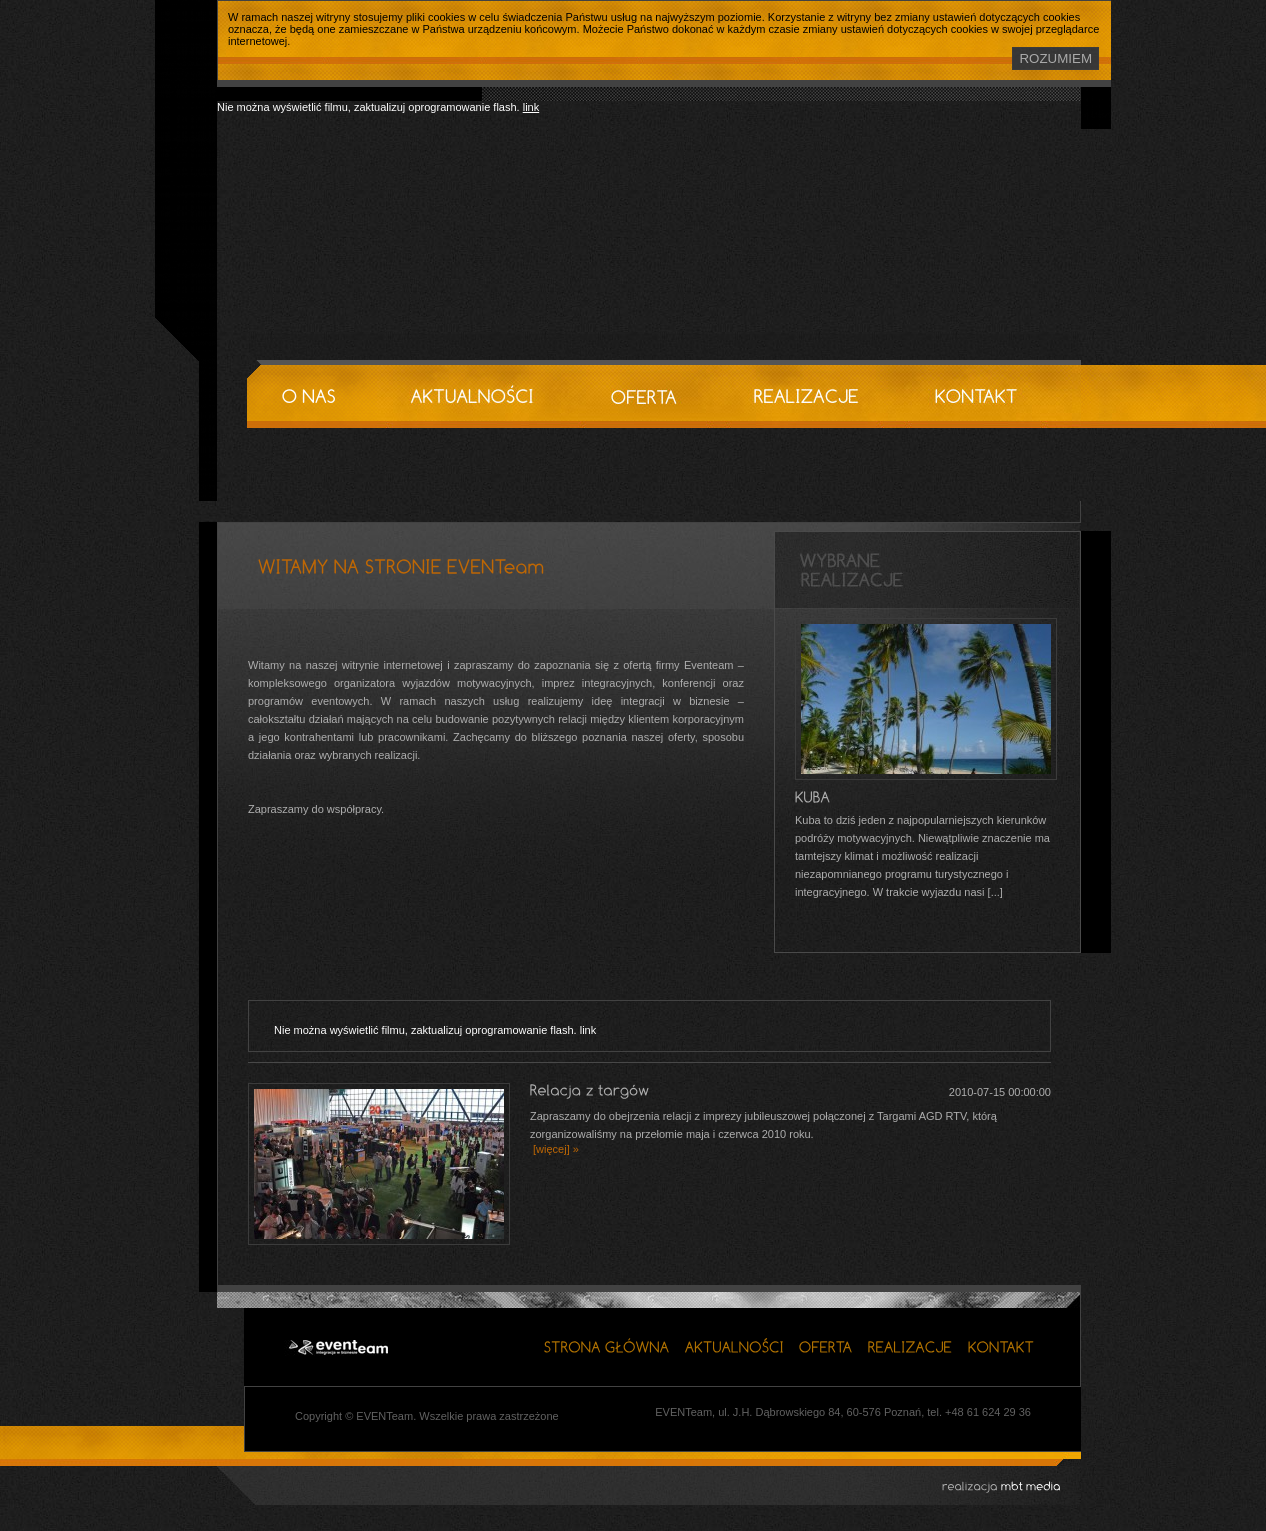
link (531, 107)
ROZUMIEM (1055, 58)
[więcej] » (554, 1149)
